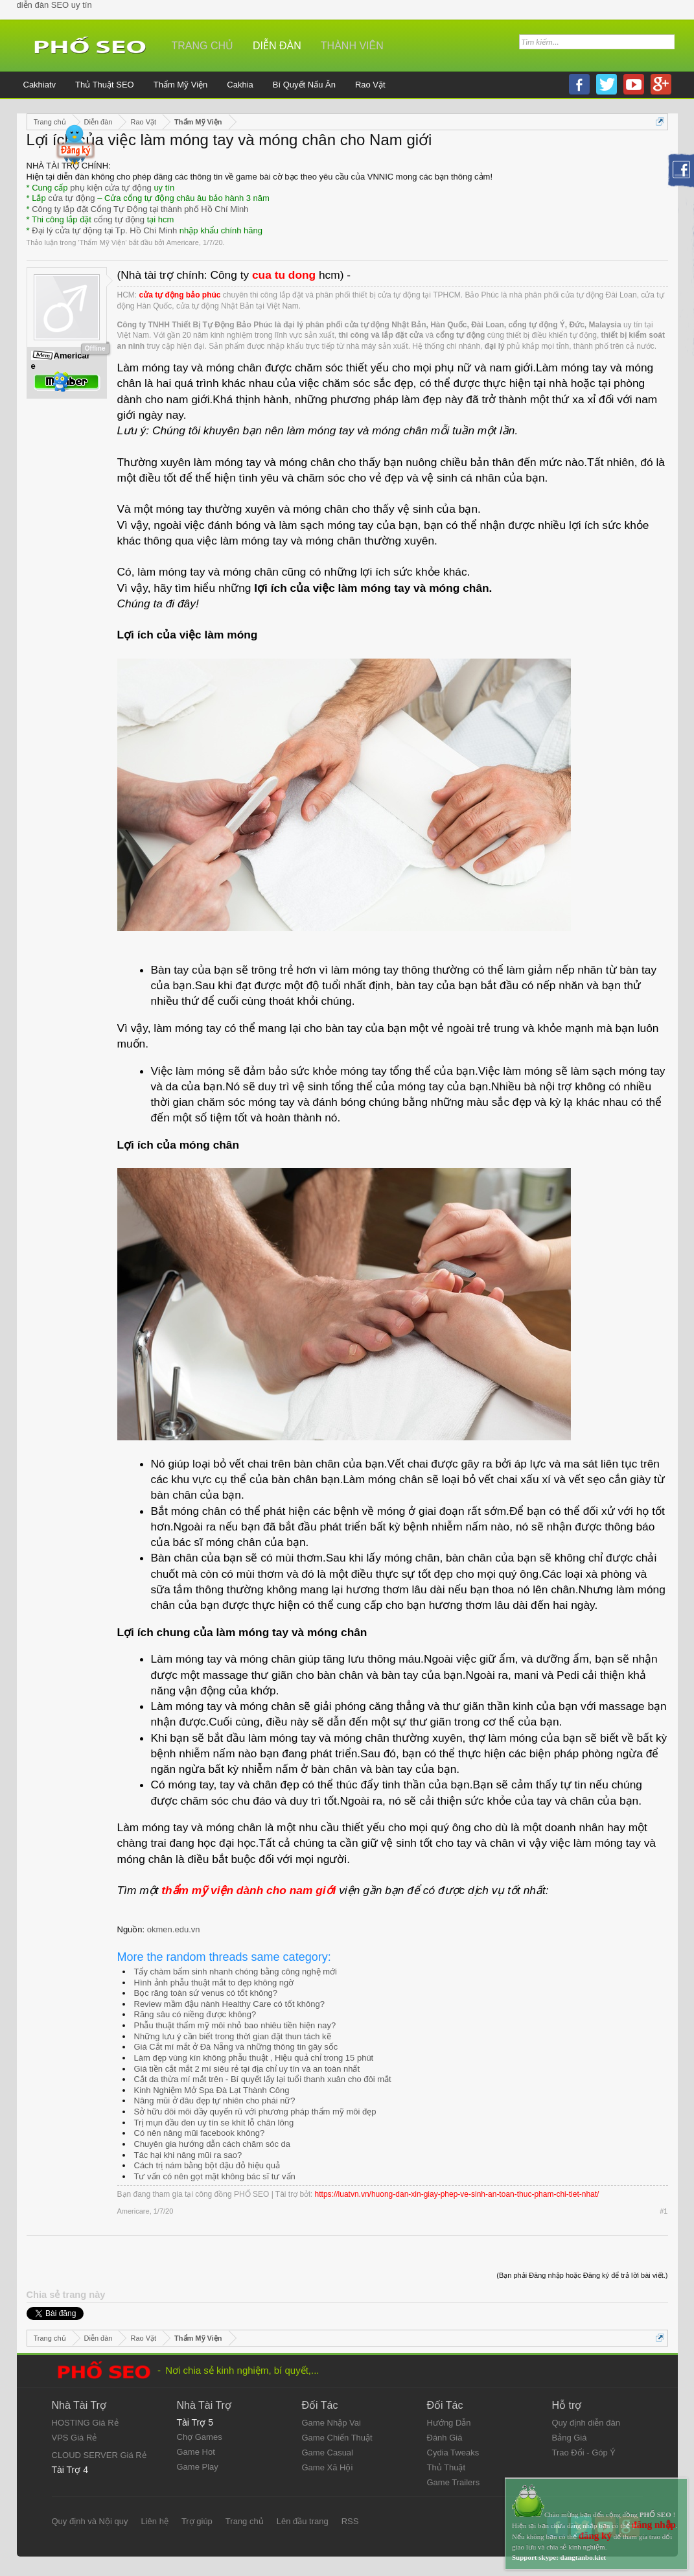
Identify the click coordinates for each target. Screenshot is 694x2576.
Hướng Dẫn (449, 2423)
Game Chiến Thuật (337, 2437)
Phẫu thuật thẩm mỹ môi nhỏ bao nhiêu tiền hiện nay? (235, 2025)
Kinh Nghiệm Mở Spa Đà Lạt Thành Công (212, 2090)
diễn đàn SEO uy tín (54, 5)
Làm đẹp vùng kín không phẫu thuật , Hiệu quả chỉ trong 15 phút (254, 2058)
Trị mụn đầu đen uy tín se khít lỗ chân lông (214, 2122)
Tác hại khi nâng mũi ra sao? (188, 2155)
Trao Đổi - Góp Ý (584, 2452)
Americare (183, 242)
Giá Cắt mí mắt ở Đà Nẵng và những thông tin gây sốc (236, 2047)
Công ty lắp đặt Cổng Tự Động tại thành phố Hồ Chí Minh (140, 209)
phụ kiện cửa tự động (111, 188)
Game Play (197, 2467)
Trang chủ (203, 45)
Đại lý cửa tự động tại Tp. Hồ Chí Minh (104, 230)
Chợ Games (199, 2437)
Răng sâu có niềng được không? (195, 2014)
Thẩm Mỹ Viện (102, 242)
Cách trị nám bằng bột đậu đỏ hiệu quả (207, 2165)
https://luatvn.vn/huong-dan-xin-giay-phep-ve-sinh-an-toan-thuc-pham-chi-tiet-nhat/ (457, 2194)
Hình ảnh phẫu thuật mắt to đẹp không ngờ (214, 1982)
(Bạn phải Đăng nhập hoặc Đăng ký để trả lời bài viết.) (581, 2275)
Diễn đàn (277, 45)
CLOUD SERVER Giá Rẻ (99, 2455)
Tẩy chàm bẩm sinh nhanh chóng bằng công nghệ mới (236, 1971)
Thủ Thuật (446, 2467)
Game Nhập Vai (331, 2423)
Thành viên (352, 45)
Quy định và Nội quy (90, 2521)
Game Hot (196, 2452)
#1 (663, 2211)
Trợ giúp (197, 2521)
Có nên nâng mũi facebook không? (199, 2133)
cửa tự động (71, 198)
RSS (350, 2521)
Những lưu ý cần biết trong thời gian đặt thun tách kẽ (232, 2036)
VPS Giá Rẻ (74, 2437)
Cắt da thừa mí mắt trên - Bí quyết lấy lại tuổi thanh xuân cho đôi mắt (262, 2079)
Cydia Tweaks (453, 2452)
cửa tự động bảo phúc (180, 294)
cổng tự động (119, 219)
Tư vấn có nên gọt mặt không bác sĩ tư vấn (214, 2176)
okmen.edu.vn (173, 1929)
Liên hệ (154, 2521)
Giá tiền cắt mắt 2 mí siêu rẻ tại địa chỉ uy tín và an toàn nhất (247, 2069)
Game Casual (327, 2452)
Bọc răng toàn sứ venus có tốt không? (206, 1993)
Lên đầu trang (303, 2521)
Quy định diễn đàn (586, 2423)
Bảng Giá (569, 2437)
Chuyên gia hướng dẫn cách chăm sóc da (212, 2144)
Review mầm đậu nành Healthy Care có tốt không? (229, 2004)
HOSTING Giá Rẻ (85, 2423)
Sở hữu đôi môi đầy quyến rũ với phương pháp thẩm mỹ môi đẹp (255, 2111)
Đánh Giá (445, 2437)
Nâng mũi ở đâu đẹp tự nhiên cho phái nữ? (214, 2100)
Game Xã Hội (327, 2467)
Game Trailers (453, 2482)
